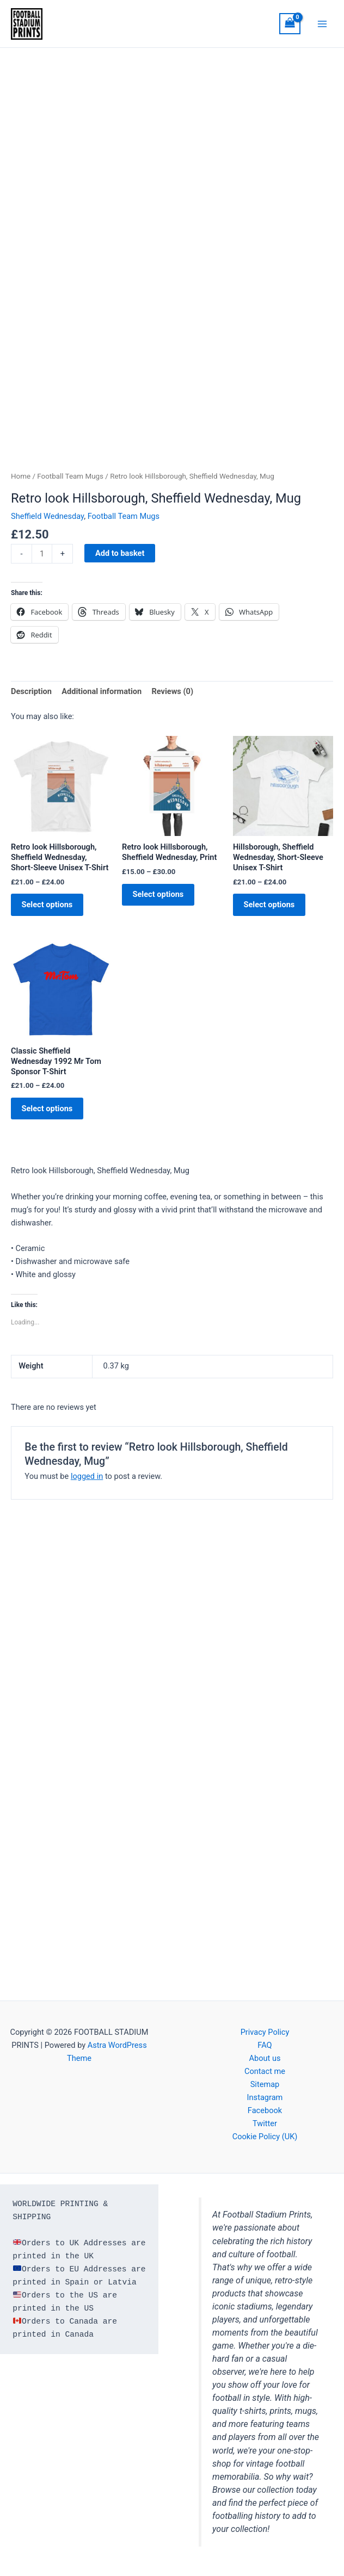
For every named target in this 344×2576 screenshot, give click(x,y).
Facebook (265, 2110)
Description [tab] (31, 696)
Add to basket (119, 557)
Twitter (265, 2123)
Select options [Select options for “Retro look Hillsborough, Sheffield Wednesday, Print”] (162, 901)
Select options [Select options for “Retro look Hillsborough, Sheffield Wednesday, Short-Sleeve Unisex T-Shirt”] (51, 910)
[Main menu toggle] (322, 25)
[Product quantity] (42, 558)
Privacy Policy (265, 2032)
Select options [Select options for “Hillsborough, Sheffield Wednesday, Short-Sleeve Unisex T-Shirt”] (273, 910)
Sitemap (265, 2084)
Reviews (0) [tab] (172, 696)
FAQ (264, 2045)
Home (20, 480)
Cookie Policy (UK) (265, 2136)
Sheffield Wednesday (47, 520)
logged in (87, 1488)
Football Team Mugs (70, 480)
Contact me (264, 2071)
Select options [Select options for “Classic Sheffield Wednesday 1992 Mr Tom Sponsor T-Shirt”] (51, 1118)
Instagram (265, 2097)
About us (265, 2058)
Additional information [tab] (102, 696)
